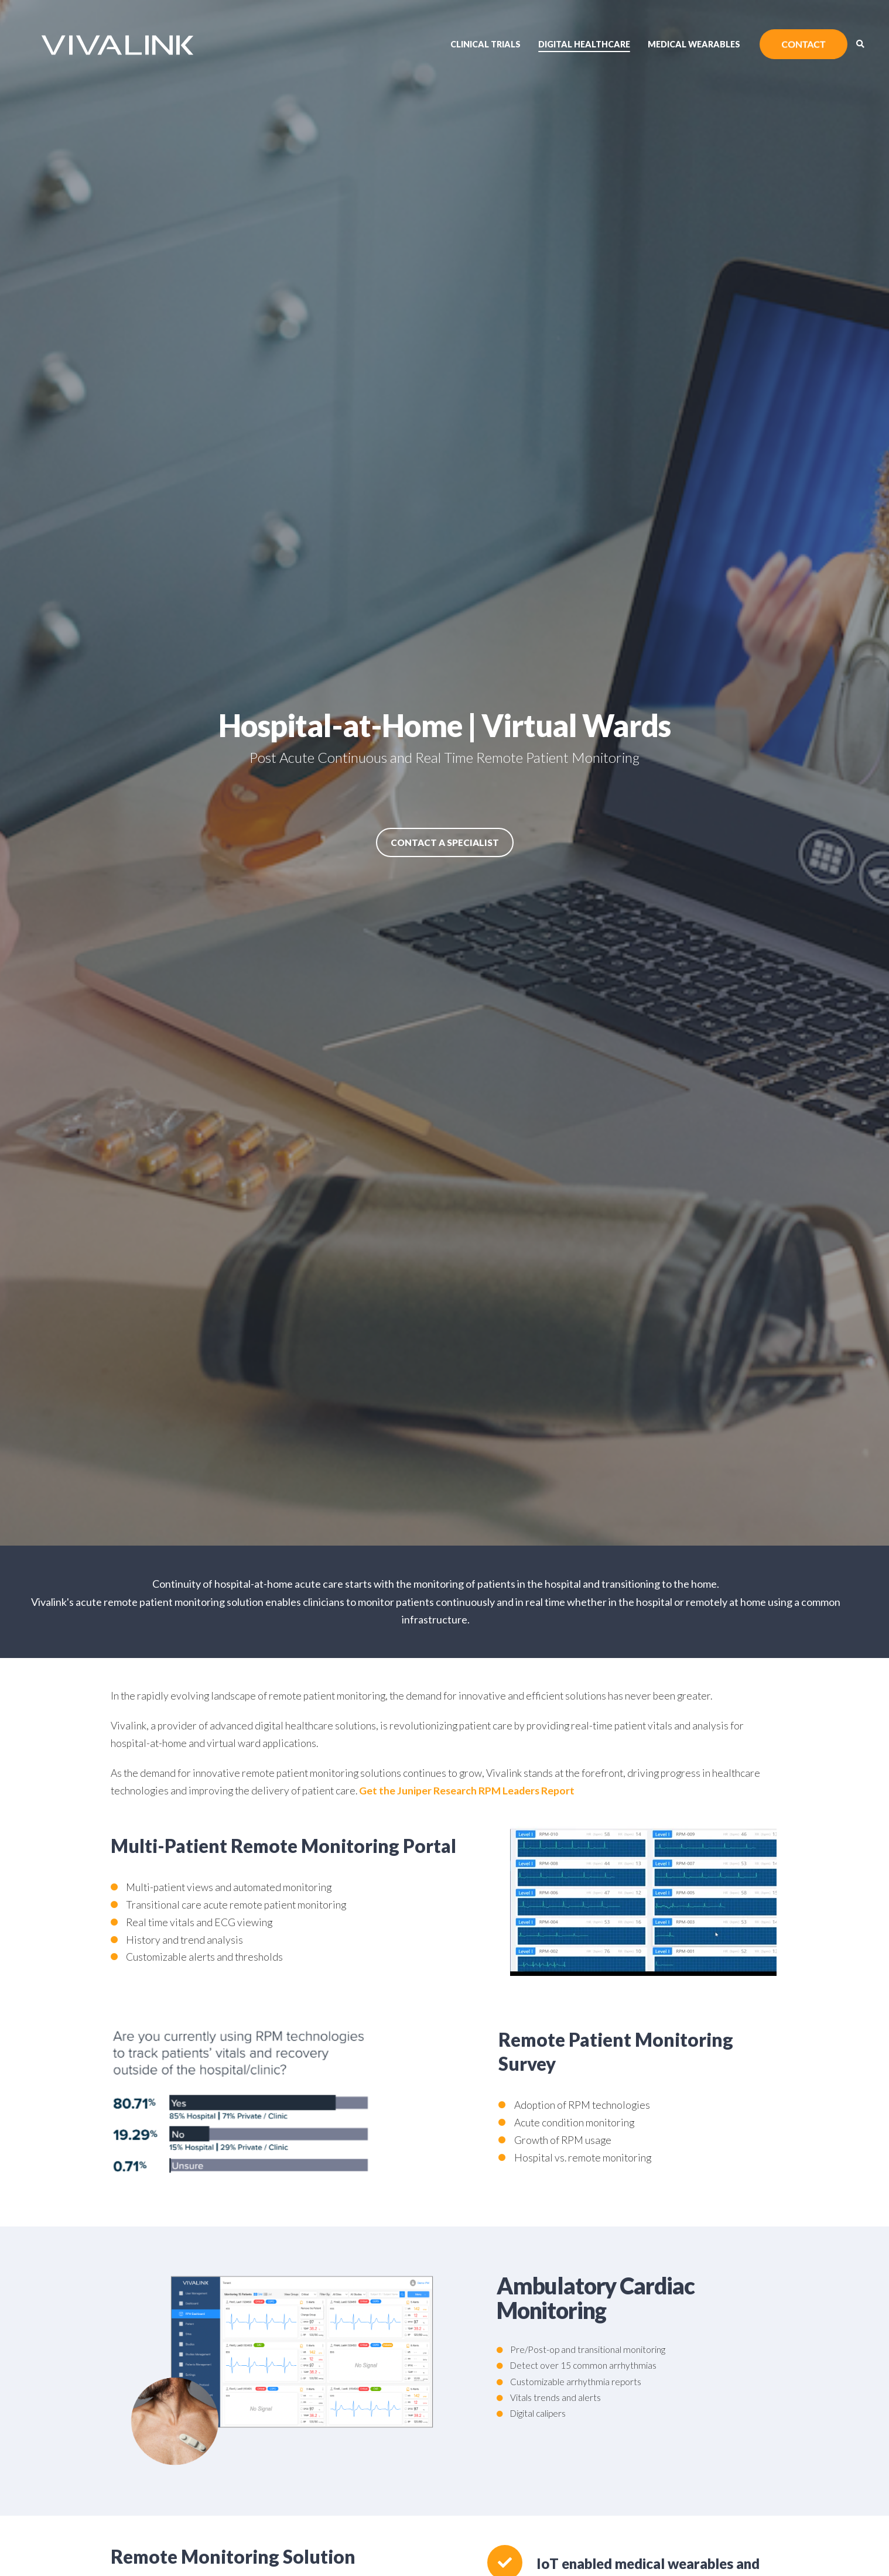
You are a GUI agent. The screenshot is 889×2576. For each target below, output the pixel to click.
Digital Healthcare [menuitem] (584, 44)
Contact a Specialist (445, 842)
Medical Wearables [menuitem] (694, 44)
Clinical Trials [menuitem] (485, 44)
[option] (444, 773)
